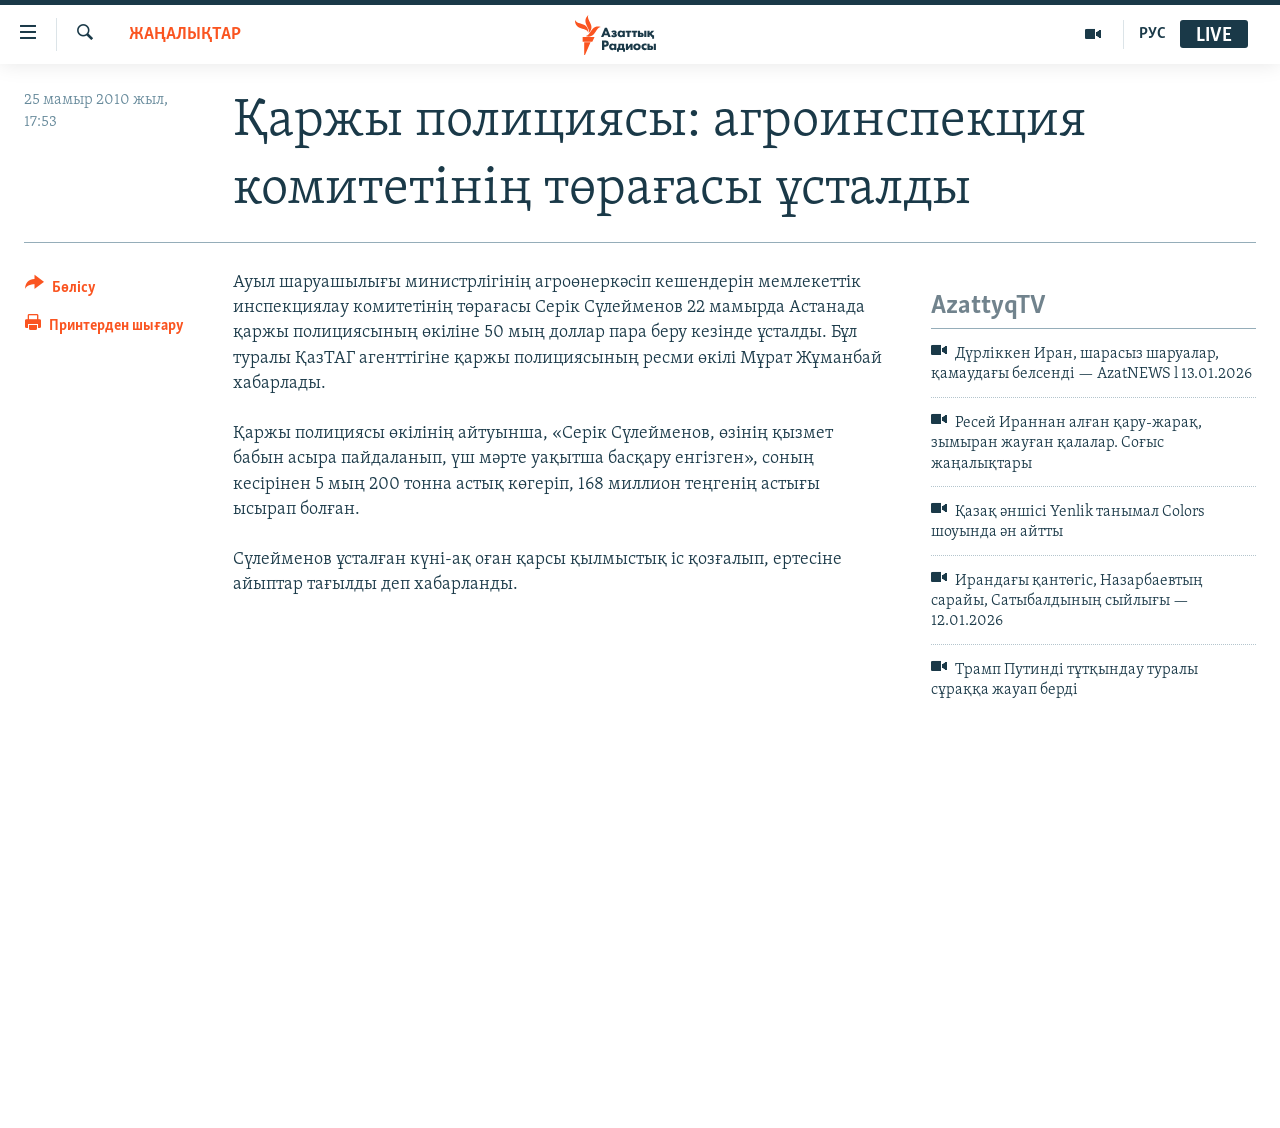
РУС (1152, 34)
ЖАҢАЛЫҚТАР (185, 34)
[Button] (60, 290)
